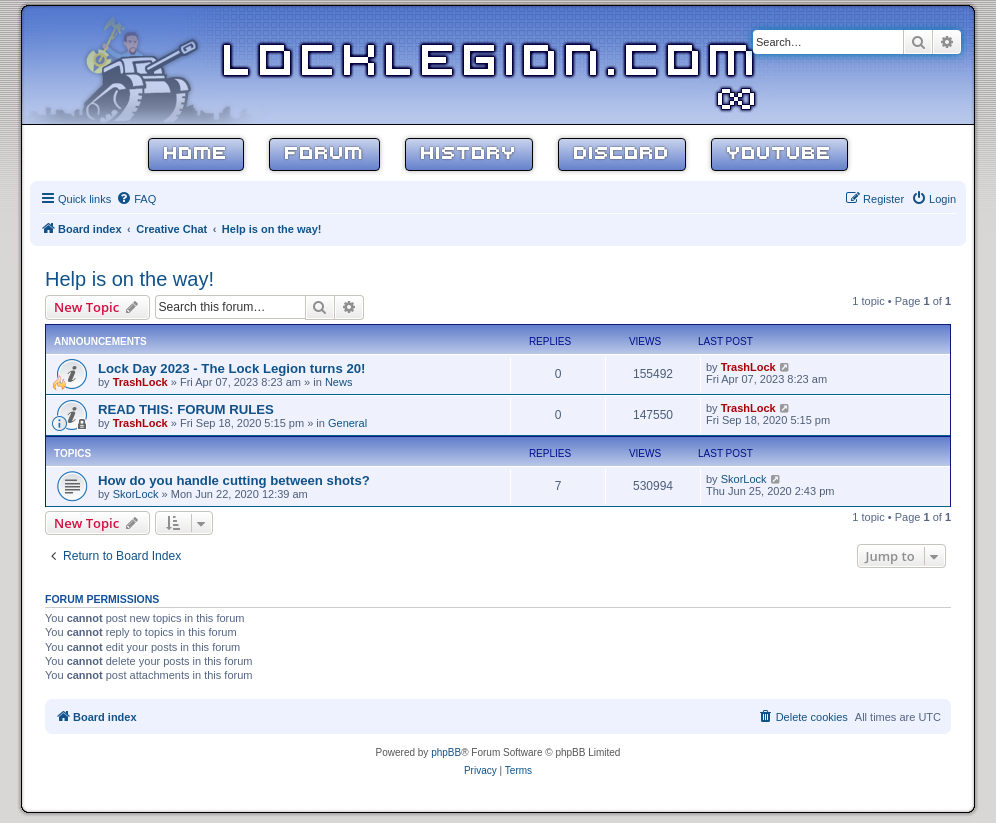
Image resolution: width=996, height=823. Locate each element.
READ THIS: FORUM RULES (186, 409)
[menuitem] (136, 199)
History (469, 154)
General (347, 423)
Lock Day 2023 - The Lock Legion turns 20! (232, 368)
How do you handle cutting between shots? (234, 480)
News (339, 382)
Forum (324, 154)
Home (196, 154)
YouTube (779, 154)
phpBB (446, 752)
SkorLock (136, 494)
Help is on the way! (129, 279)
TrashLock (140, 382)
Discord (622, 154)
